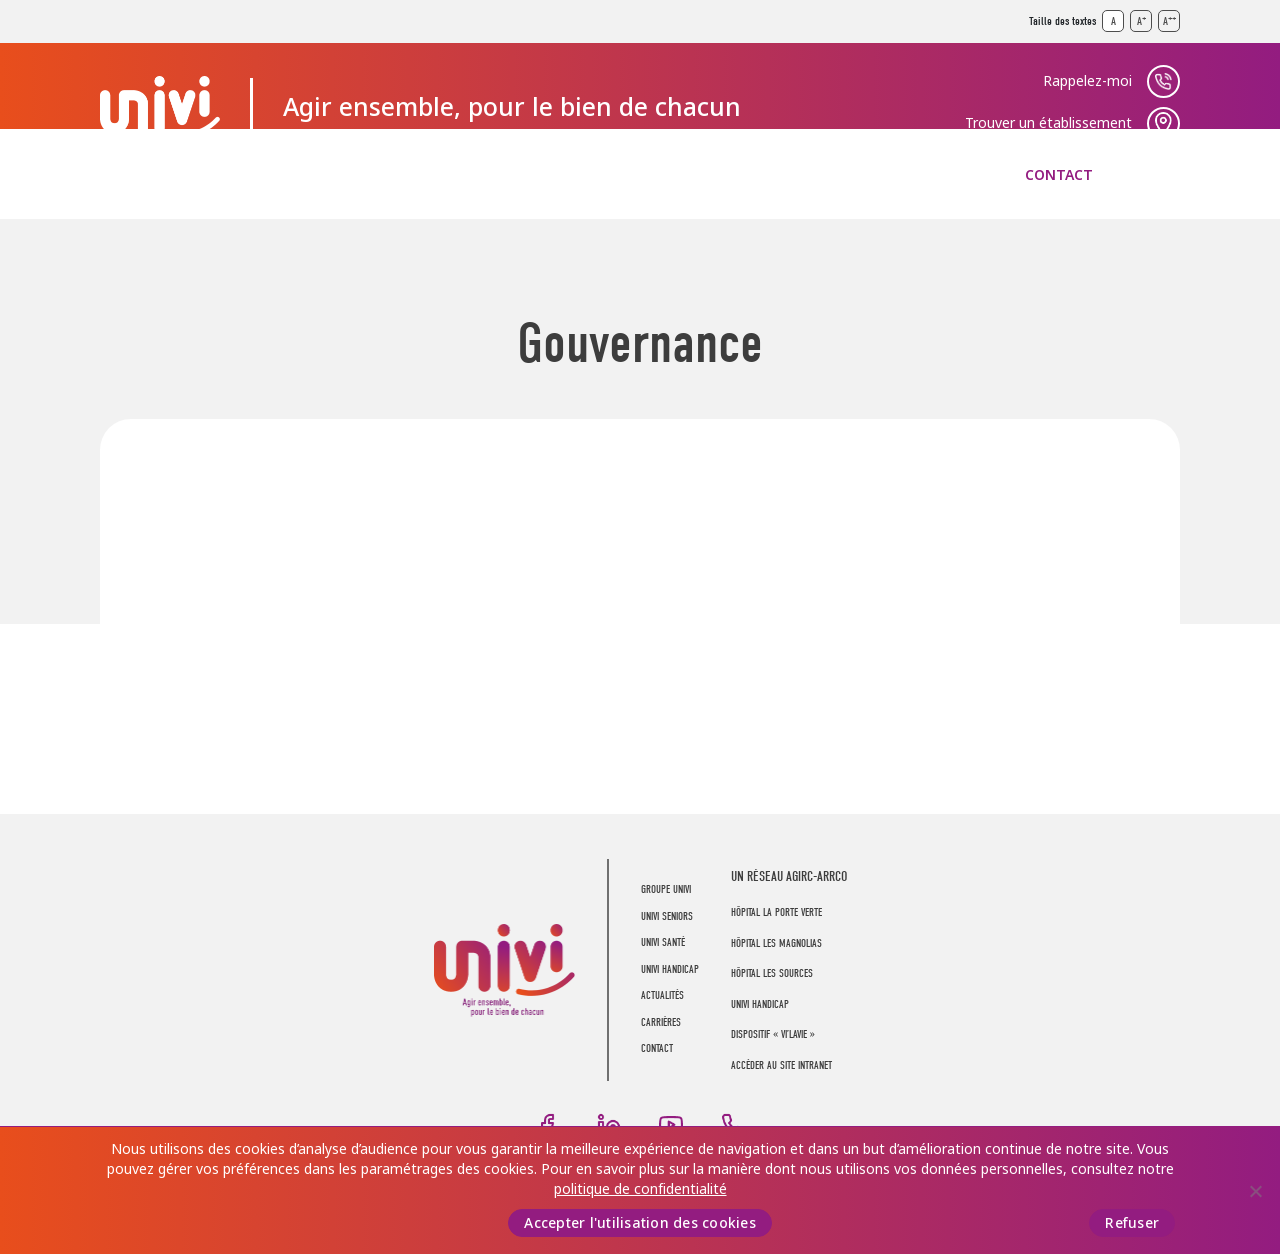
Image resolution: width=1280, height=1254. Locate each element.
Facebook (547, 1125)
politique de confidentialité (640, 1189)
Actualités (794, 175)
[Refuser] (1255, 1191)
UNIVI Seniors (316, 175)
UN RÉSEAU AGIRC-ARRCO (789, 876)
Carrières (930, 175)
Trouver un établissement (1048, 123)
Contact (1059, 175)
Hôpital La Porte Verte (776, 912)
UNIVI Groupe (160, 106)
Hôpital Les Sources (772, 973)
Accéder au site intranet (781, 1065)
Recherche (1164, 175)
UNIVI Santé (471, 175)
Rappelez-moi (1087, 81)
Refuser (1132, 1223)
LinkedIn (609, 1125)
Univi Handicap (760, 1004)
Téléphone (733, 1125)
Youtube (671, 1125)
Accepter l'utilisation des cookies (640, 1223)
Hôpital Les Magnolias (776, 943)
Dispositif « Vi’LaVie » (773, 1034)
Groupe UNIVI (152, 175)
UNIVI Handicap (634, 175)
